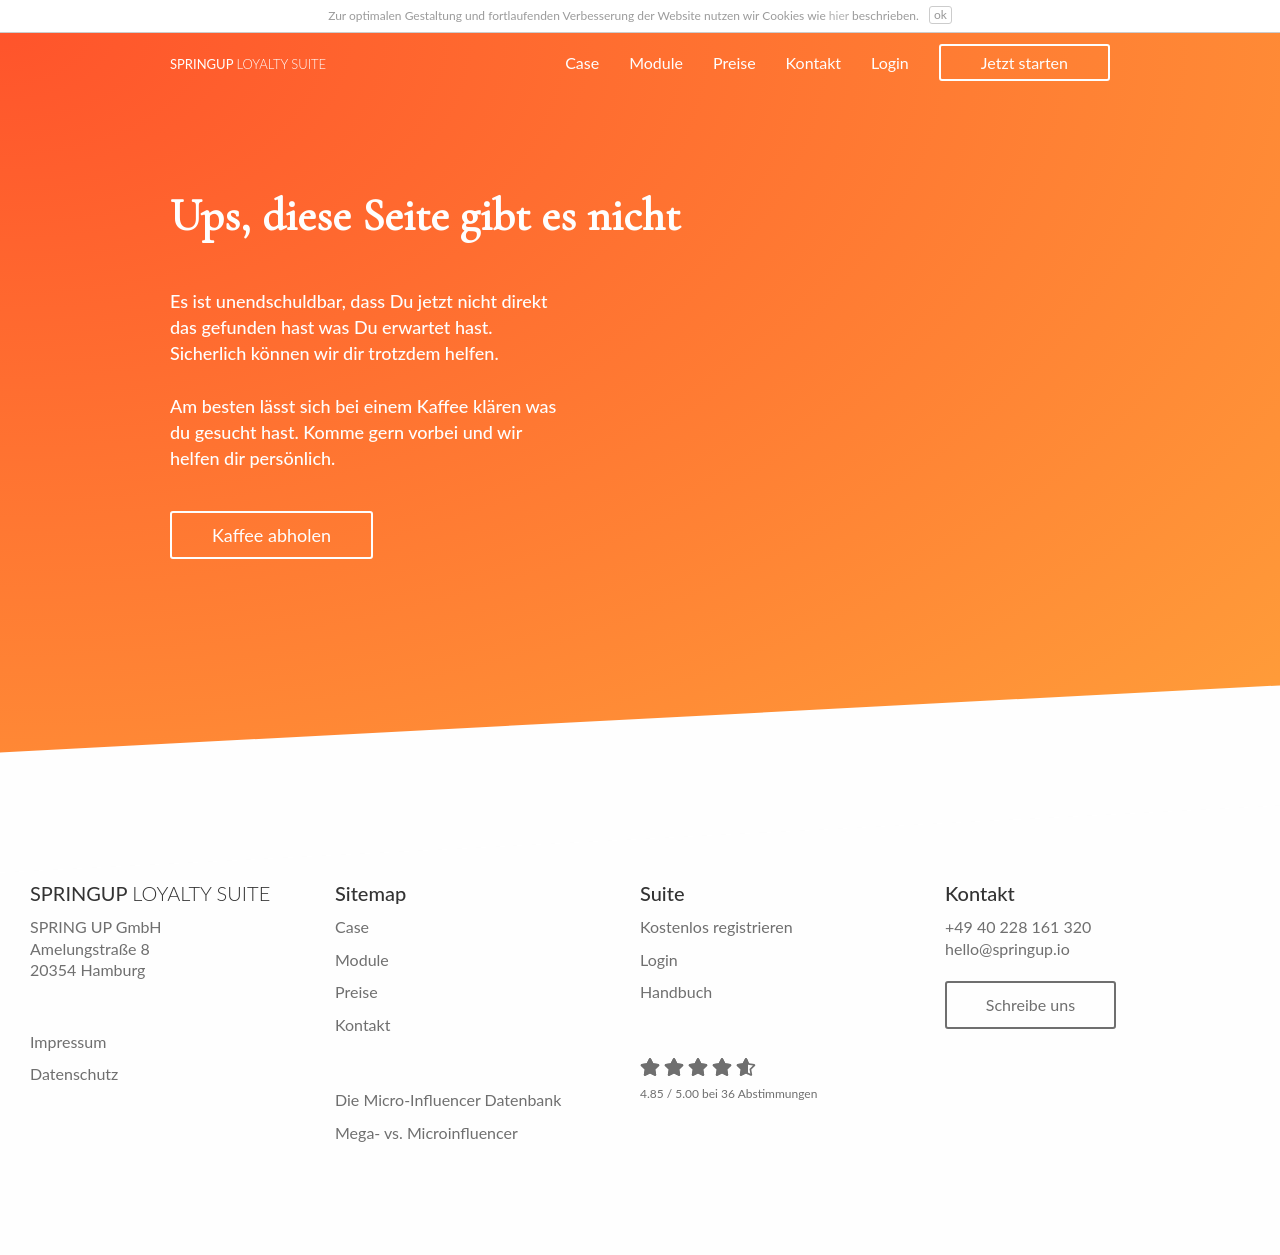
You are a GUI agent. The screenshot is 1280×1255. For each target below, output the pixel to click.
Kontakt (813, 62)
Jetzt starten (1024, 62)
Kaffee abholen (271, 535)
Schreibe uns (1031, 1004)
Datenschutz (74, 1073)
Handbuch (676, 991)
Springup (248, 64)
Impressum (68, 1041)
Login (890, 62)
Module (656, 62)
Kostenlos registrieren (716, 926)
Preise (734, 62)
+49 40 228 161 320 (1018, 926)
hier (839, 15)
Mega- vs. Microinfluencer (426, 1132)
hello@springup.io (1007, 948)
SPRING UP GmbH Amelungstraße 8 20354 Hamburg (96, 948)
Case (582, 62)
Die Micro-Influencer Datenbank (448, 1099)
